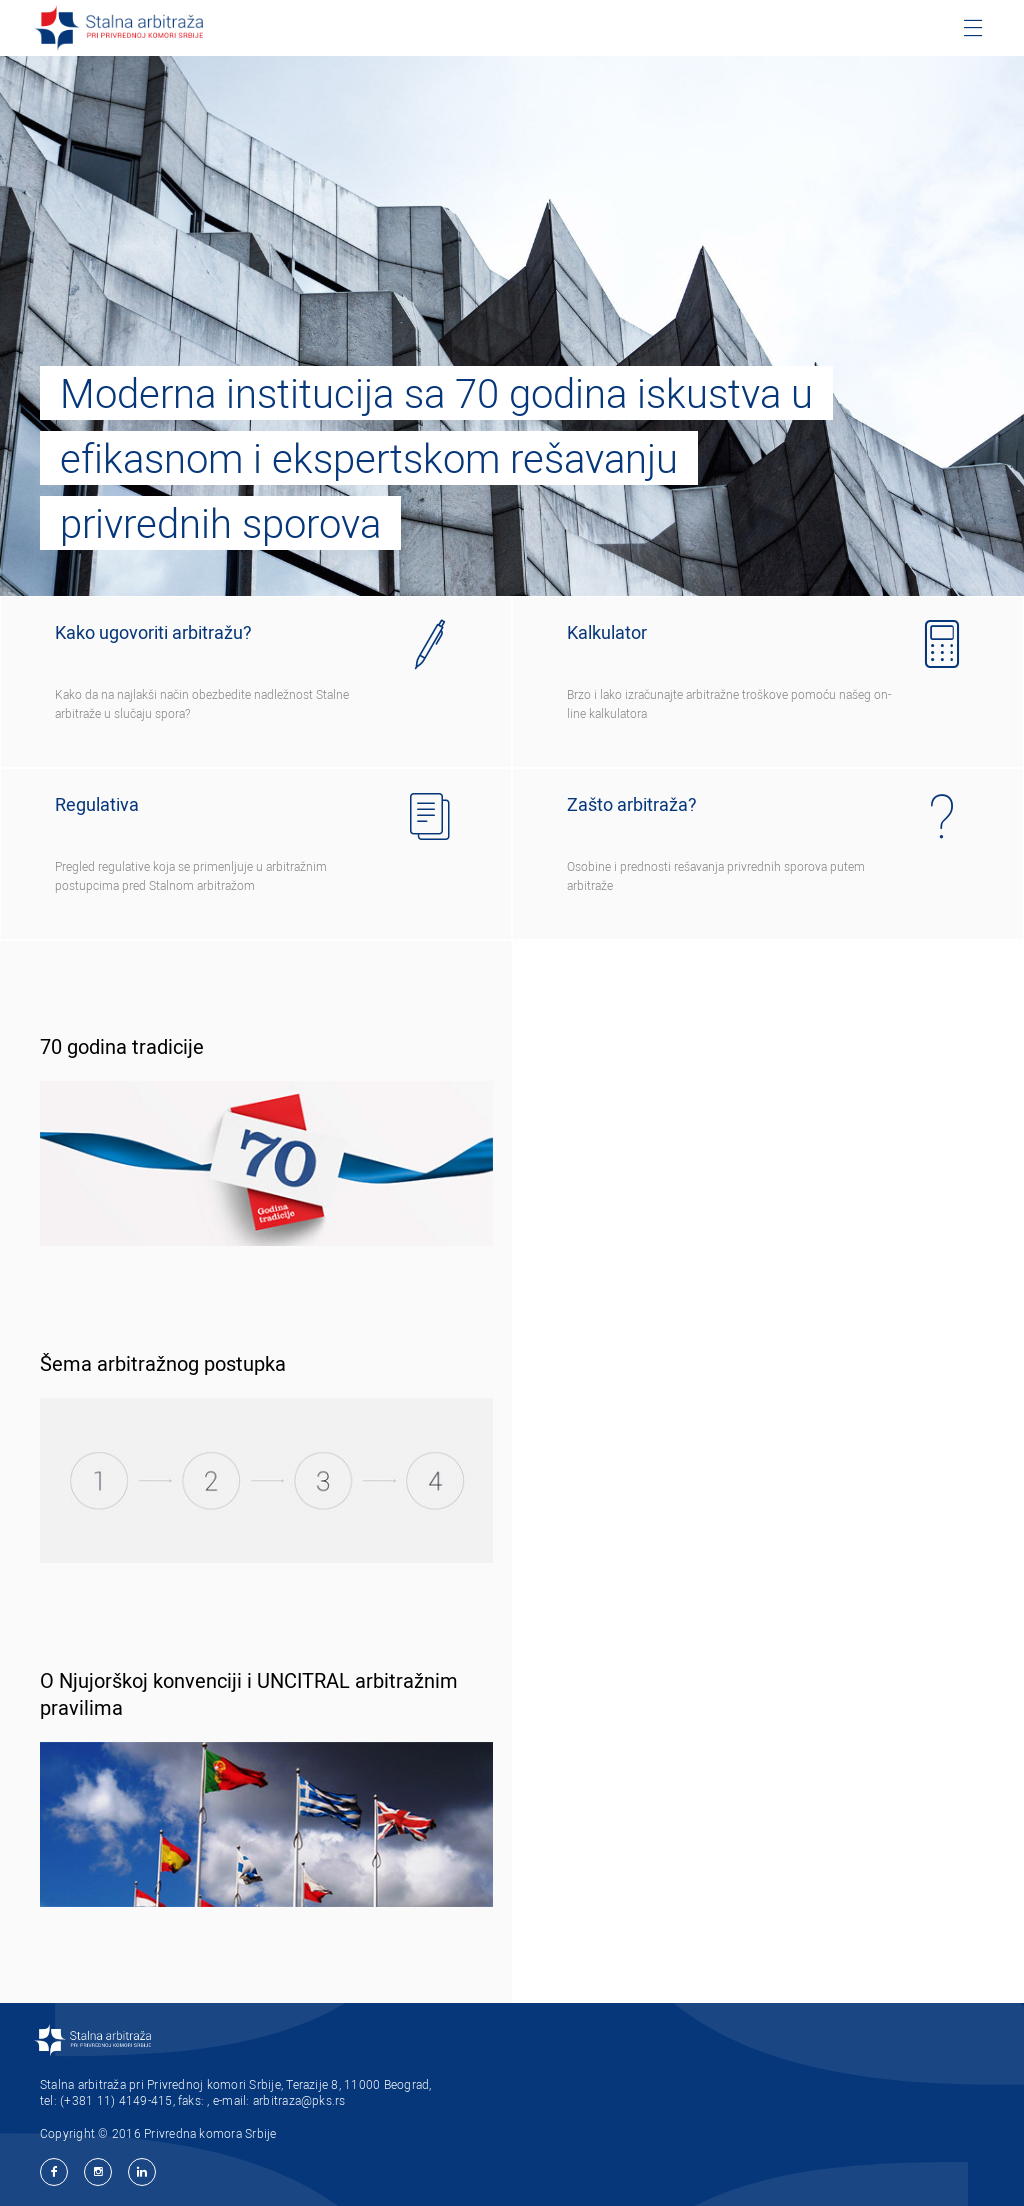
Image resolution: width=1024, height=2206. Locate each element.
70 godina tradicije (122, 1046)
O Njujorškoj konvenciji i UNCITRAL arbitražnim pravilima (249, 1694)
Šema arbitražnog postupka (163, 1363)
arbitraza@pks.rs (299, 2100)
